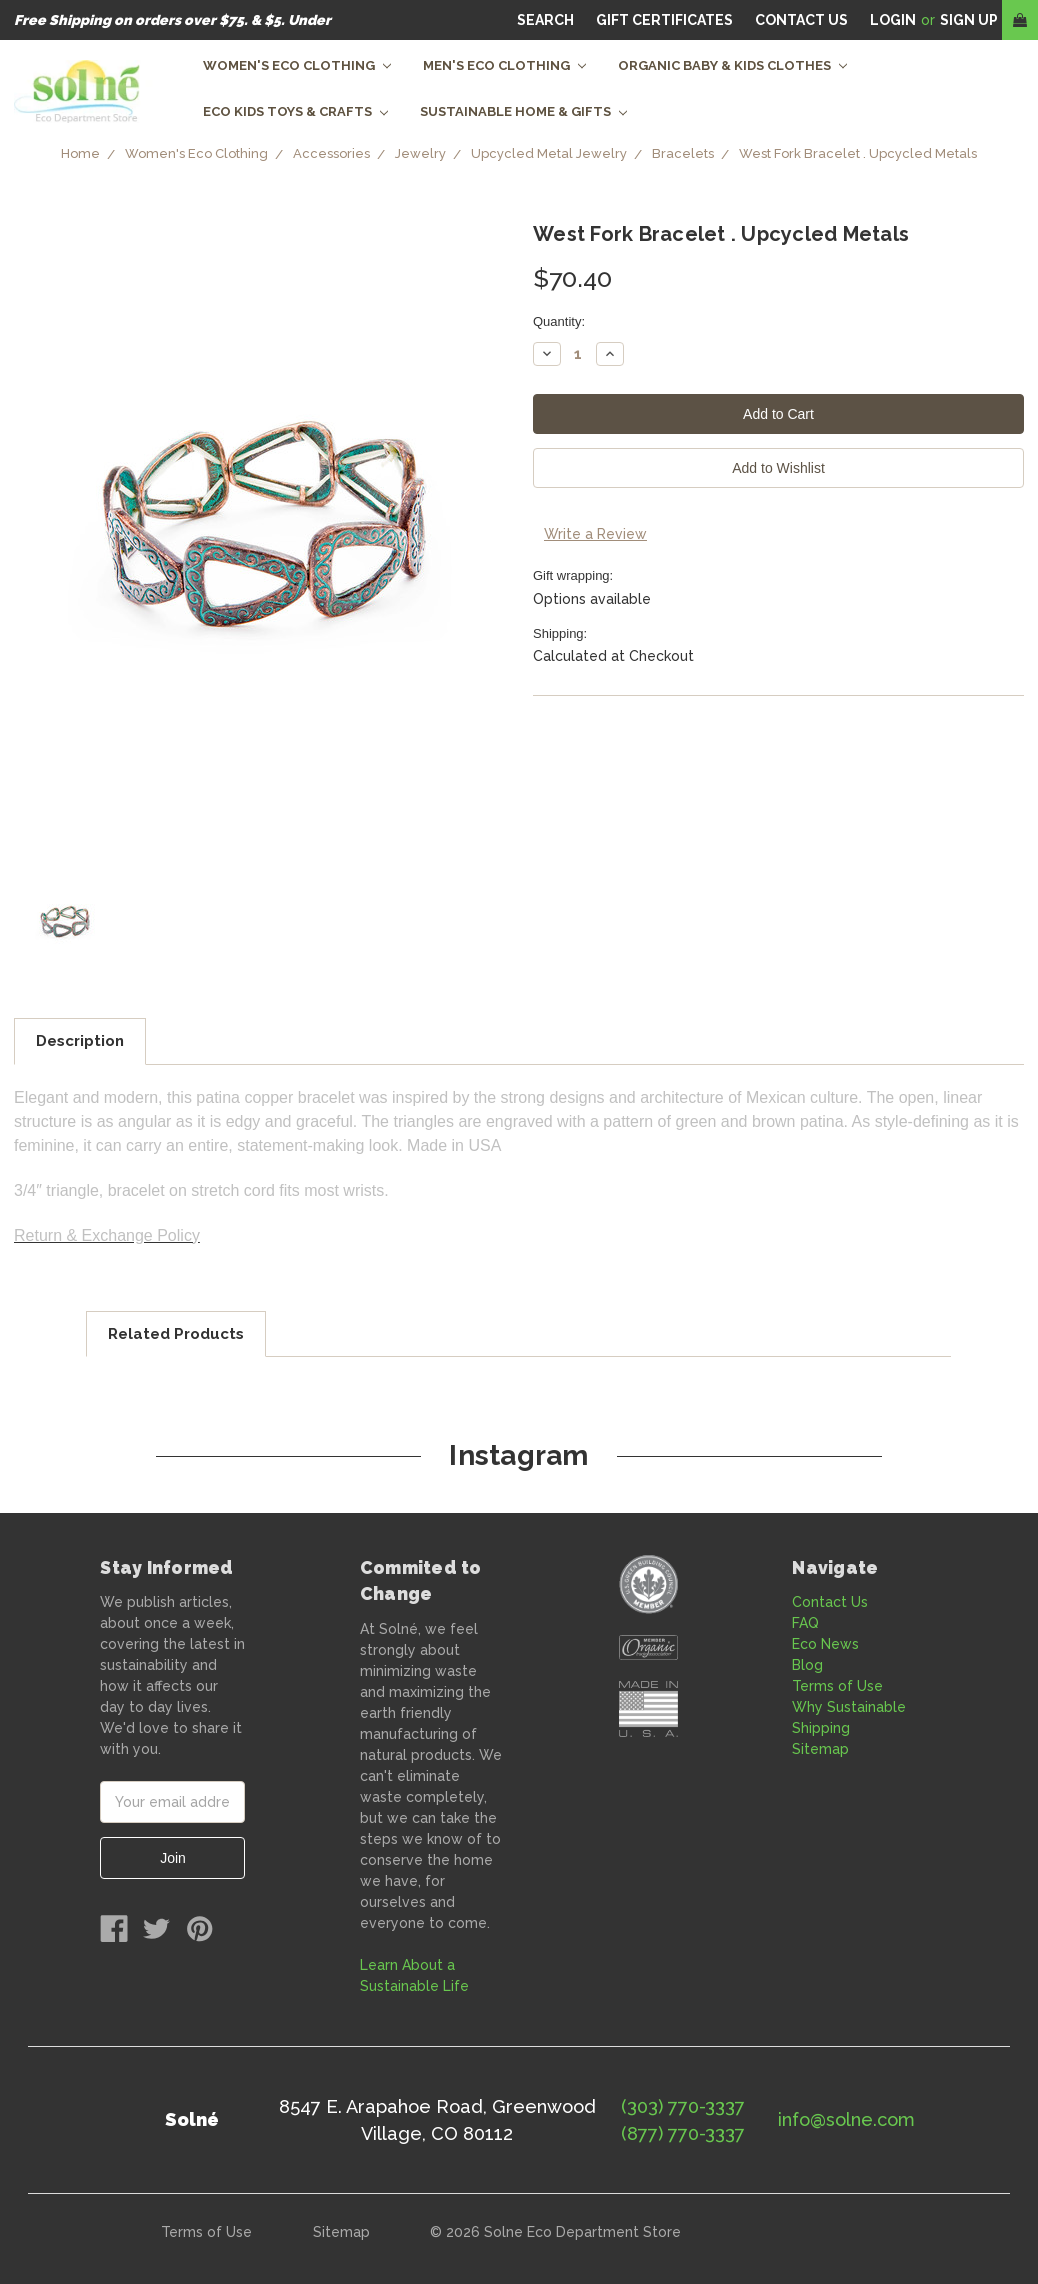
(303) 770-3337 (683, 2106)
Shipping (821, 1728)
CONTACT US (801, 20)
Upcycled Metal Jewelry (549, 153)
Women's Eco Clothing (297, 65)
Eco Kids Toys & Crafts (295, 111)
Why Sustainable (849, 1707)
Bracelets (683, 153)
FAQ (805, 1623)
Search (545, 20)
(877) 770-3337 (683, 2133)
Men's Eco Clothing (504, 65)
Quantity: (559, 321)
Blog (807, 1665)
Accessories (331, 153)
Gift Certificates (664, 20)
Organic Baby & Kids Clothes (732, 65)
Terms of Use (837, 1686)
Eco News (825, 1644)
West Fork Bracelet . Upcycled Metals (858, 153)
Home (80, 153)
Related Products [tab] (176, 1334)
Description (80, 1041)
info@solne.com (846, 2119)
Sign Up (969, 20)
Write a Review (595, 534)
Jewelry (420, 153)
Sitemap (820, 1749)
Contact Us (830, 1602)
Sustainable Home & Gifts (523, 111)
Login (893, 20)
